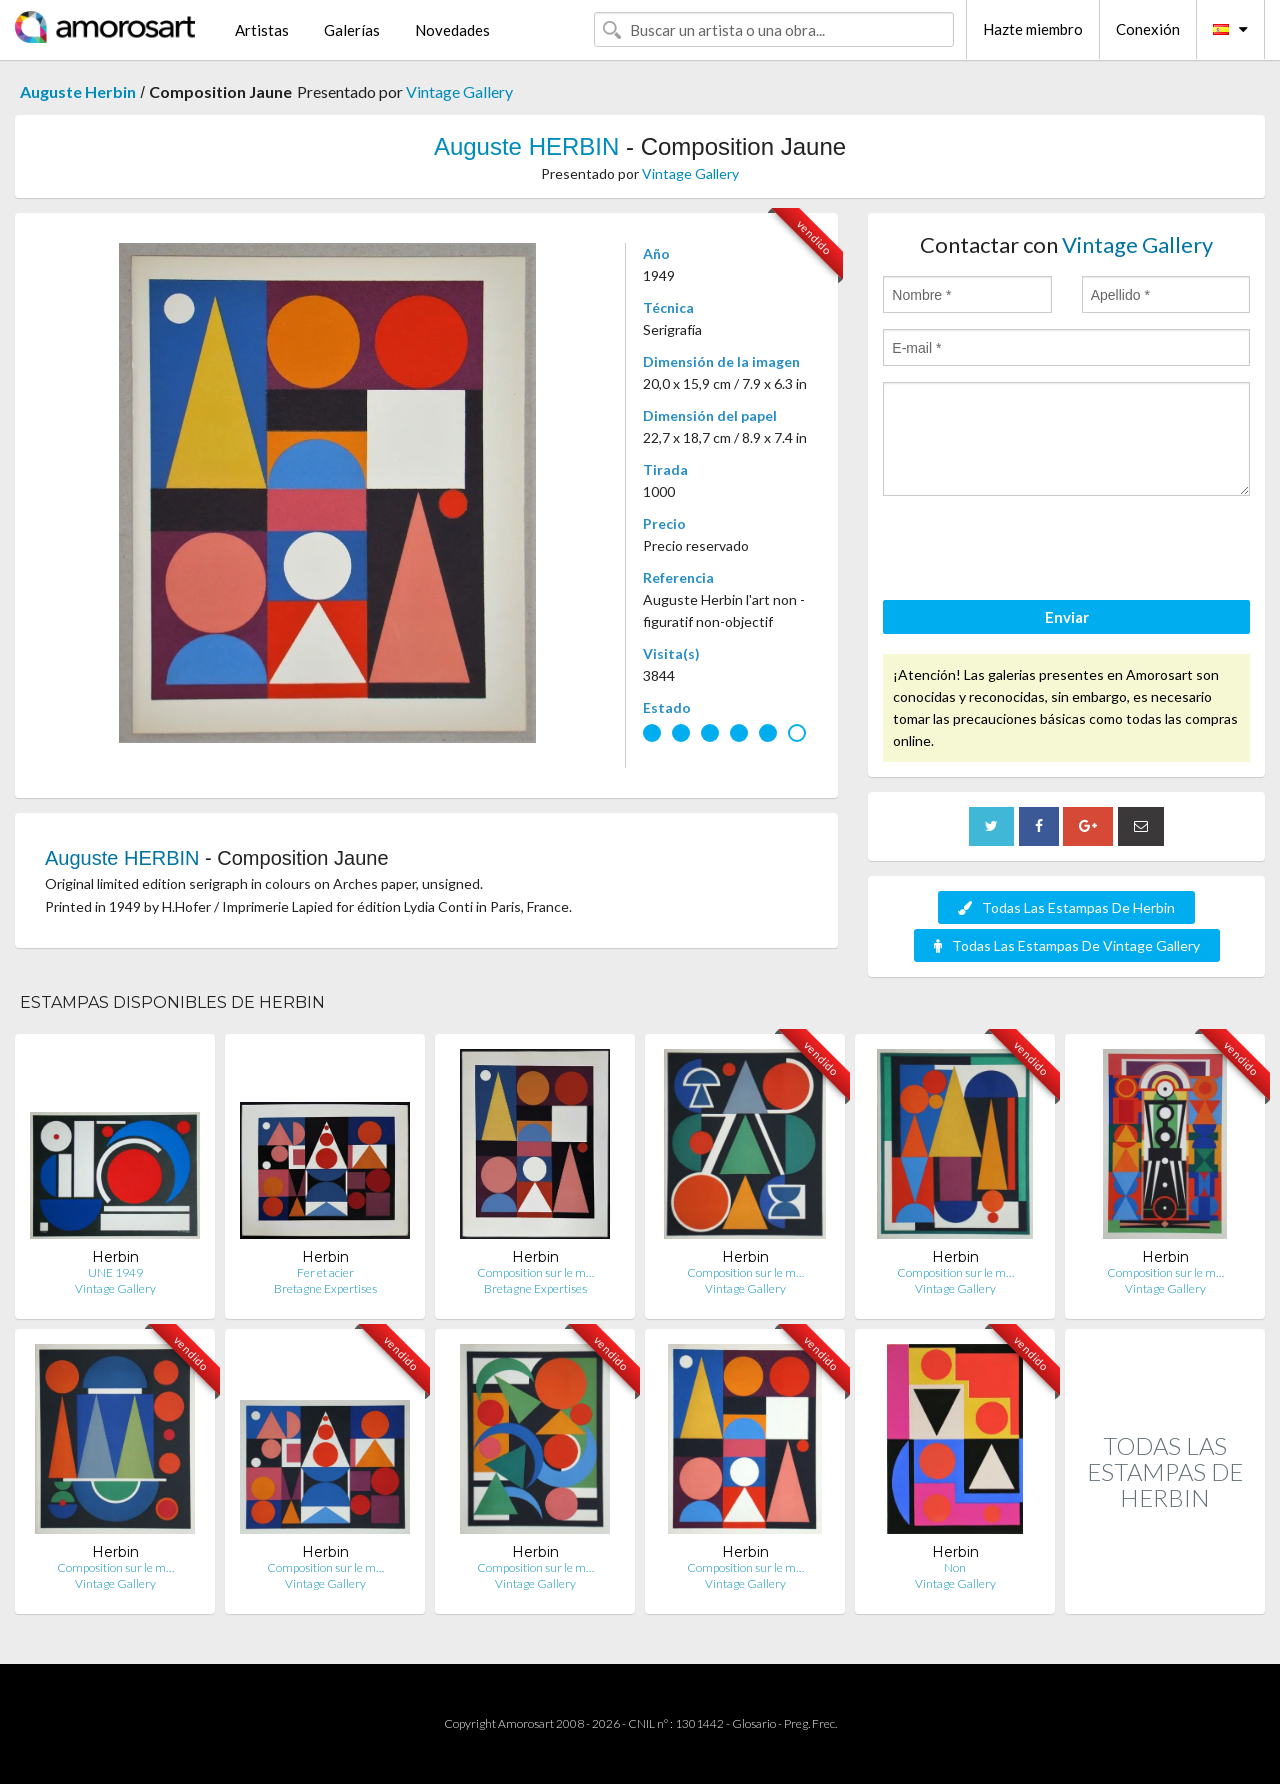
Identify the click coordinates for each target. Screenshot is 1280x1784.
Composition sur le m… (535, 1272)
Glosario (754, 1723)
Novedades (452, 30)
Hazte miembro (1033, 29)
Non (955, 1567)
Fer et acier (325, 1272)
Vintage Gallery (459, 91)
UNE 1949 (115, 1272)
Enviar (1067, 617)
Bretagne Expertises (325, 1288)
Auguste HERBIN (526, 146)
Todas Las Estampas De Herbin (1066, 907)
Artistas (262, 30)
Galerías (352, 30)
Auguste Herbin (78, 91)
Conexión (1148, 29)
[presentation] (1035, 551)
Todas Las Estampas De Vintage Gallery (1067, 945)
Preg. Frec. (810, 1723)
